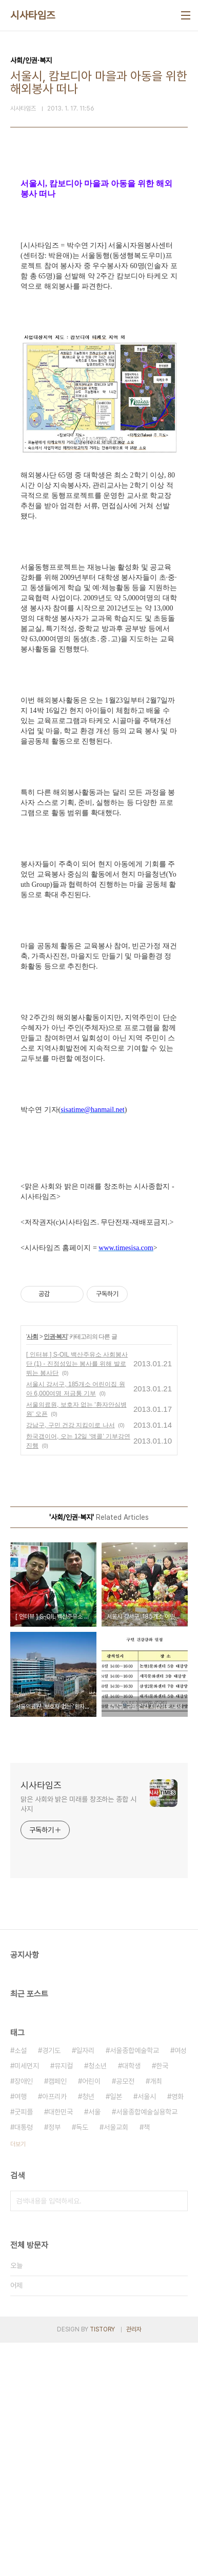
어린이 (91, 2314)
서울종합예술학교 (134, 2284)
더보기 (18, 2377)
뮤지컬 (63, 2299)
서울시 (146, 2330)
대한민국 (60, 2345)
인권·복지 (55, 1570)
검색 (177, 2434)
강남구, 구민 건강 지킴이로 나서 (70, 1658)
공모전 (125, 2314)
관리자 (134, 2562)
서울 (94, 2345)
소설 (20, 2284)
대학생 (131, 2299)
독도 (82, 2360)
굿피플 (23, 2345)
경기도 (51, 2284)
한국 (162, 2299)
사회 (32, 1570)
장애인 (23, 2314)
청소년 (97, 2299)
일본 (116, 2330)
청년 (88, 2330)
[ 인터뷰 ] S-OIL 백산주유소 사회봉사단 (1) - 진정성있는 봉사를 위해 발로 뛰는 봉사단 (77, 1597)
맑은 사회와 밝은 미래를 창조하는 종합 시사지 (78, 2037)
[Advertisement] (99, 287)
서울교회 (116, 2360)
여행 (20, 2330)
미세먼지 (26, 2299)
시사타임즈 (32, 15)
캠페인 (57, 2314)
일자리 (85, 2284)
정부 (54, 2360)
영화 (177, 2330)
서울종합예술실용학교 (146, 2345)
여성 (180, 2284)
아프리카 (54, 2330)
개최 (156, 2314)
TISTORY (102, 2562)
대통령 (23, 2360)
